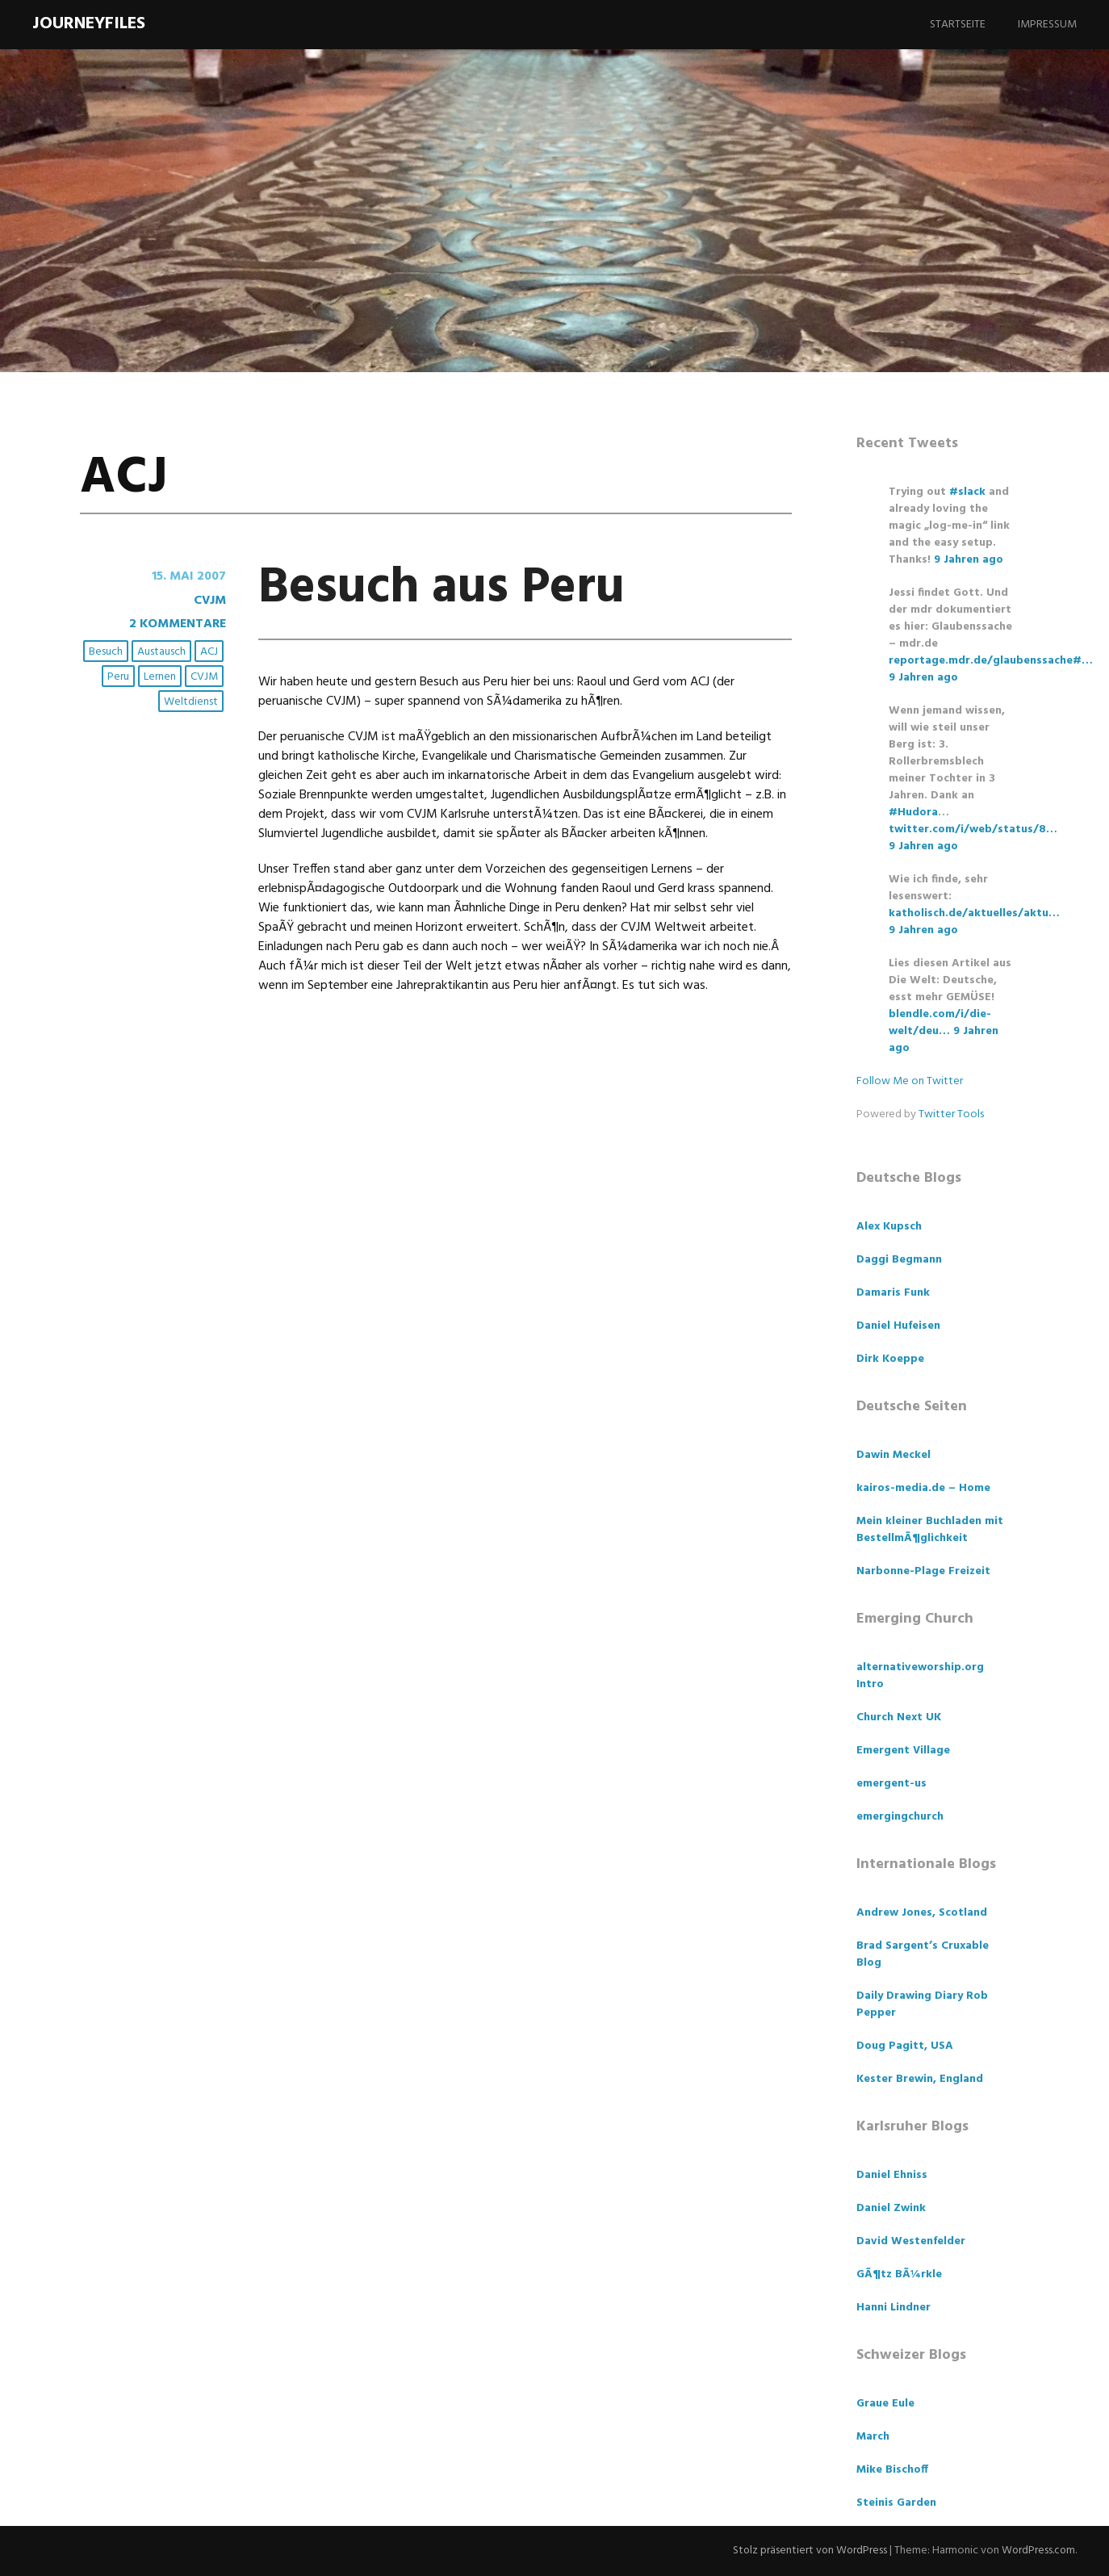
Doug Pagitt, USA (904, 2046)
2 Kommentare (176, 623)
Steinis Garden (896, 2503)
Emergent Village (903, 1750)
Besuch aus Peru (448, 588)
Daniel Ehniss (891, 2175)
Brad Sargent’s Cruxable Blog (922, 1954)
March (872, 2436)
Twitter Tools (951, 1114)
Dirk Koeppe (890, 1359)
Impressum (1047, 24)
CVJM (209, 599)
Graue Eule (885, 2403)
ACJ (210, 650)
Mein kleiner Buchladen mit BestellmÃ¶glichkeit (929, 1530)
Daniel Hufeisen (898, 1326)
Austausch (162, 650)
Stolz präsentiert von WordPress (807, 2551)
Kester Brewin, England (919, 2079)
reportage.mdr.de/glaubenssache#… (991, 660)
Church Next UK (898, 1717)
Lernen (160, 675)
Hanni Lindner (893, 2307)
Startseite (958, 24)
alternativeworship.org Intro (920, 1676)
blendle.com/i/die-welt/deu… (940, 1023)
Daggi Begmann (899, 1259)
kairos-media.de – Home (923, 1488)
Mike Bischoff (892, 2470)
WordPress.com (1037, 2551)
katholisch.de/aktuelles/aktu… (974, 913)
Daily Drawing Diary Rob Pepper (922, 2004)
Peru (119, 675)
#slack (967, 492)
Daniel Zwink (891, 2208)
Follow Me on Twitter (909, 1081)
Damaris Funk (893, 1293)
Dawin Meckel (893, 1455)
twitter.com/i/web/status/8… (973, 829)
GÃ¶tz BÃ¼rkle (899, 2274)
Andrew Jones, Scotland (921, 1913)
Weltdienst (192, 700)
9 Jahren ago (968, 560)
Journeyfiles (88, 24)
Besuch (106, 650)
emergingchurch (900, 1816)
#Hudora (913, 812)
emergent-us (891, 1783)
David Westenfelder (910, 2241)
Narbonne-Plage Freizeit (923, 1571)
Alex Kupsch (889, 1226)
